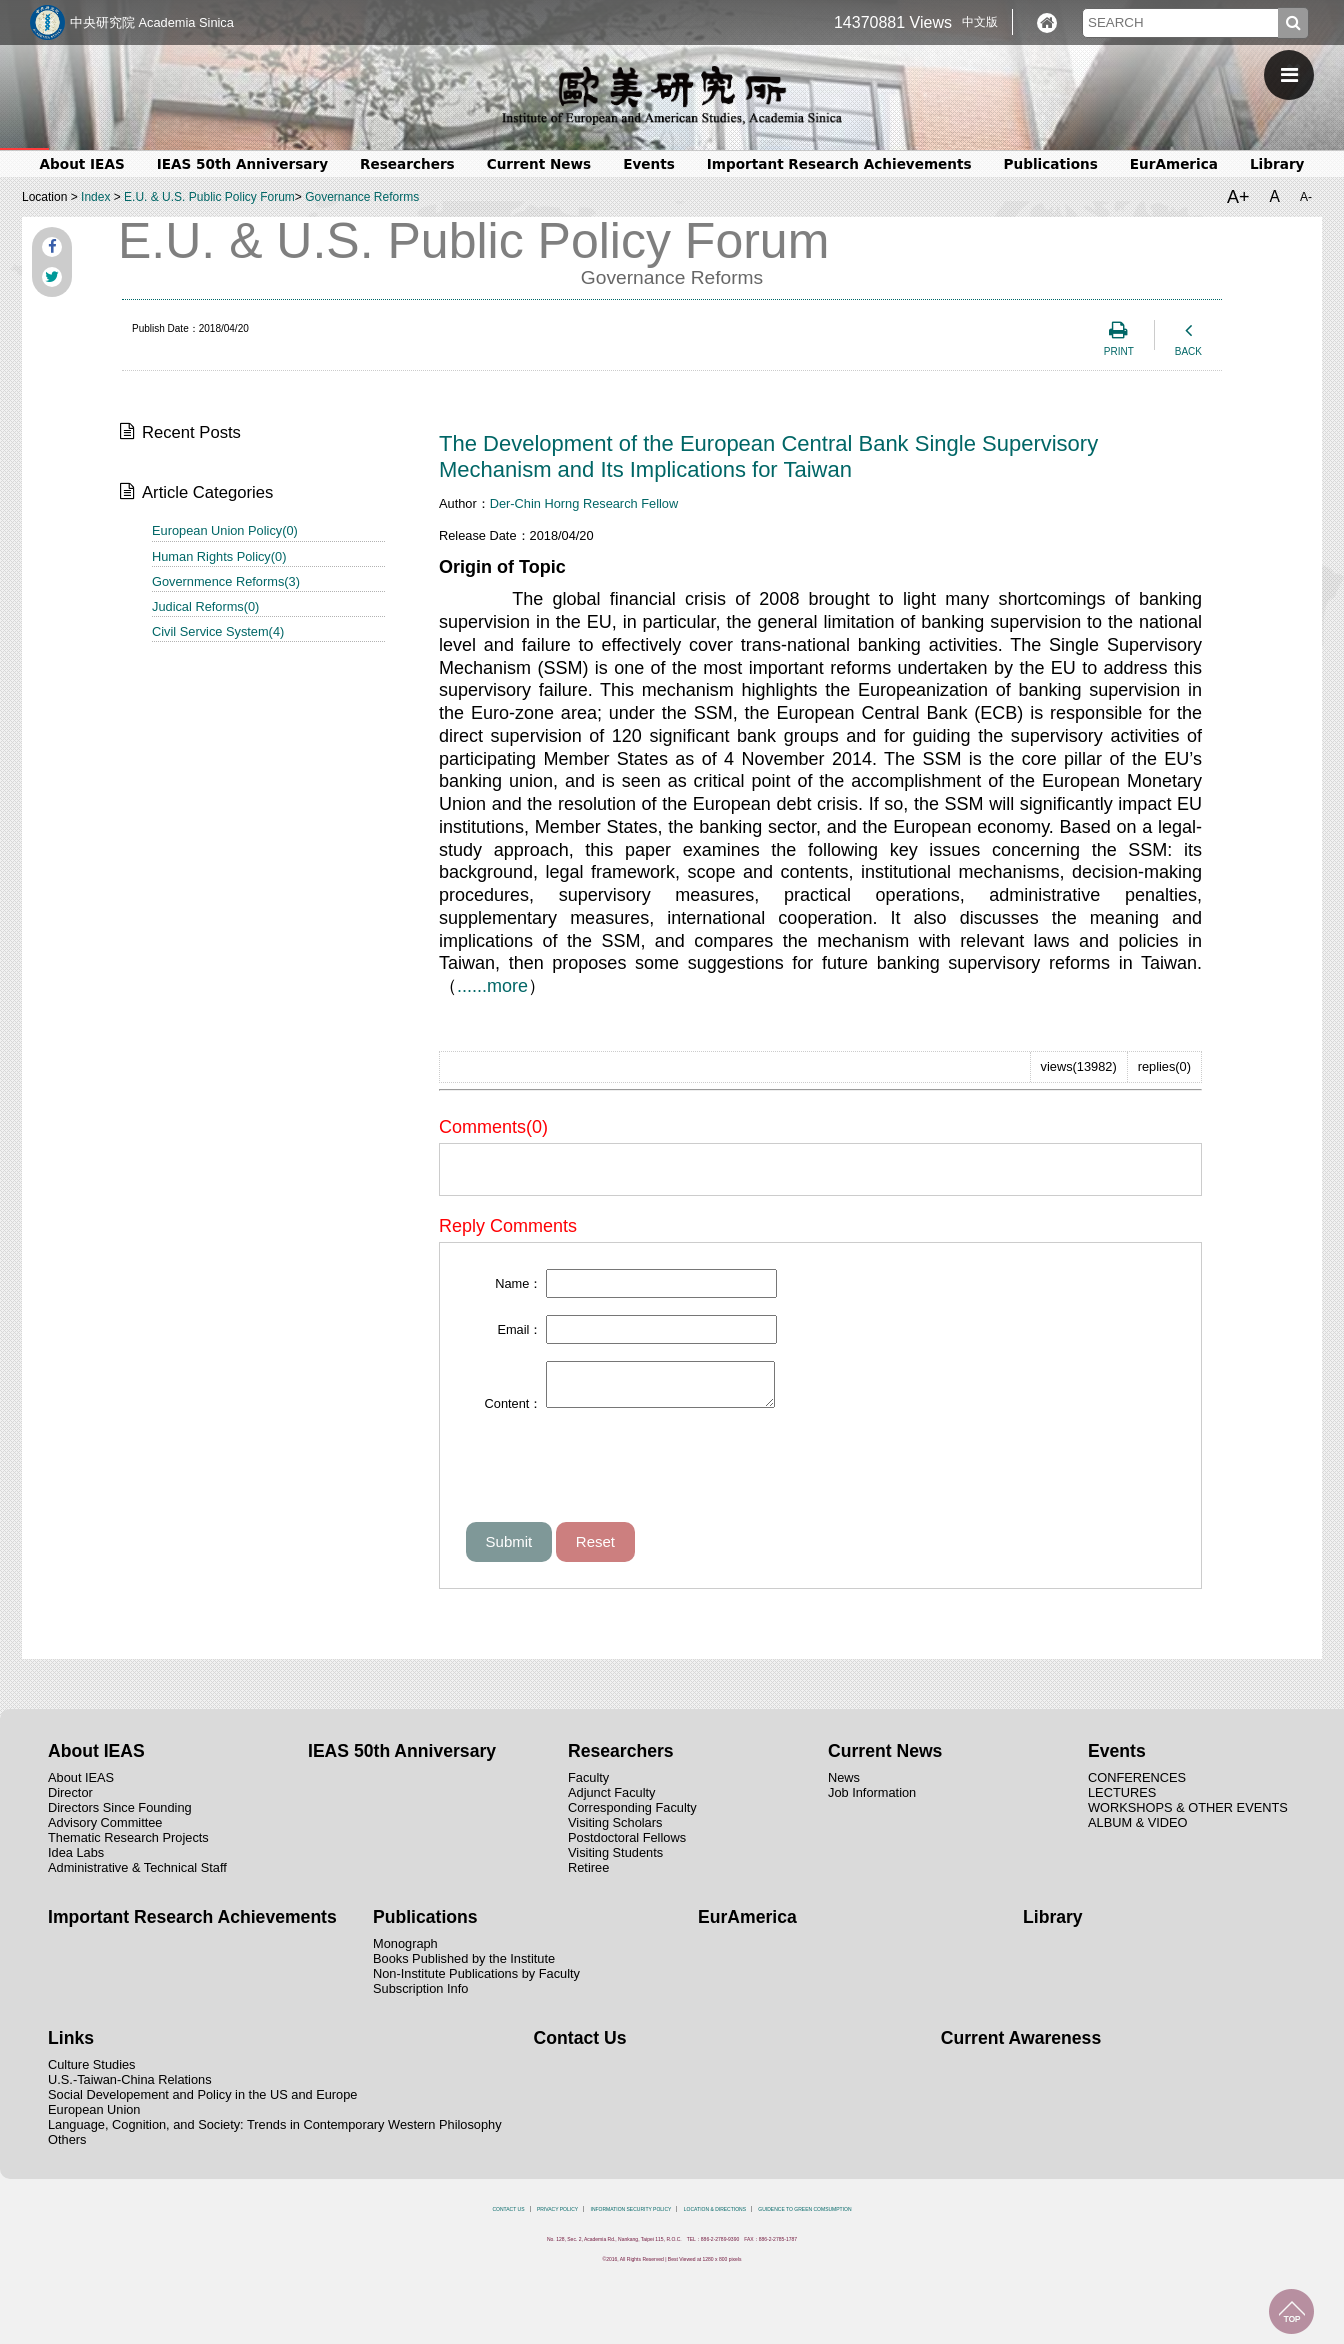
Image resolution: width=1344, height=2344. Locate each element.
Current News (539, 164)
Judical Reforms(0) (205, 606)
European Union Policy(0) (225, 530)
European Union (94, 2118)
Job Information (872, 1801)
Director (70, 1801)
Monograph (405, 1952)
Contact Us (580, 2047)
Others (67, 2148)
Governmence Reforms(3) (226, 581)
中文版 (980, 22)
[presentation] (618, 1482)
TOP (1291, 2311)
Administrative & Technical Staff (137, 1876)
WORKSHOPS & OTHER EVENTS (1188, 1816)
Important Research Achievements (839, 164)
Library (1277, 164)
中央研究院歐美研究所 (672, 95)
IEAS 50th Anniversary (242, 164)
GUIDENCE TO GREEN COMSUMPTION (804, 2218)
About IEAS (82, 164)
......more (492, 986)
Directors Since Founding (120, 1816)
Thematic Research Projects (128, 1846)
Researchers (407, 164)
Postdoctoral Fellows (627, 1846)
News (844, 1786)
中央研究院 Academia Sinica (152, 22)
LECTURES (1122, 1801)
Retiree (588, 1876)
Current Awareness (1021, 2047)
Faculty (588, 1786)
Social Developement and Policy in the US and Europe (202, 2103)
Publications (1051, 164)
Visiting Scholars (615, 1831)
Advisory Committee (105, 1831)
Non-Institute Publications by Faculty (476, 1982)
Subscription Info (420, 1997)
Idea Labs (76, 1861)
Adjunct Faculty (612, 1801)
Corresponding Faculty (632, 1816)
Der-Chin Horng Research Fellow (584, 503)
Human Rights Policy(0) (219, 556)
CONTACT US (508, 2218)
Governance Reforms (362, 197)
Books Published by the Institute (464, 1967)
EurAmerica (1174, 164)
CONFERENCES (1137, 1786)
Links (71, 2047)
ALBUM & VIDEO (1138, 1831)
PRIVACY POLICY (557, 2218)
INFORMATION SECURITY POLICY (631, 2218)
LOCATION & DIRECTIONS (715, 2218)
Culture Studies (92, 2073)
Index (95, 197)
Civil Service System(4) (218, 631)
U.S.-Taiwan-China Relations (130, 2088)
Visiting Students (615, 1861)
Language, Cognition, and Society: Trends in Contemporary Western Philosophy (275, 2133)
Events (649, 164)
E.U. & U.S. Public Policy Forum (209, 197)
